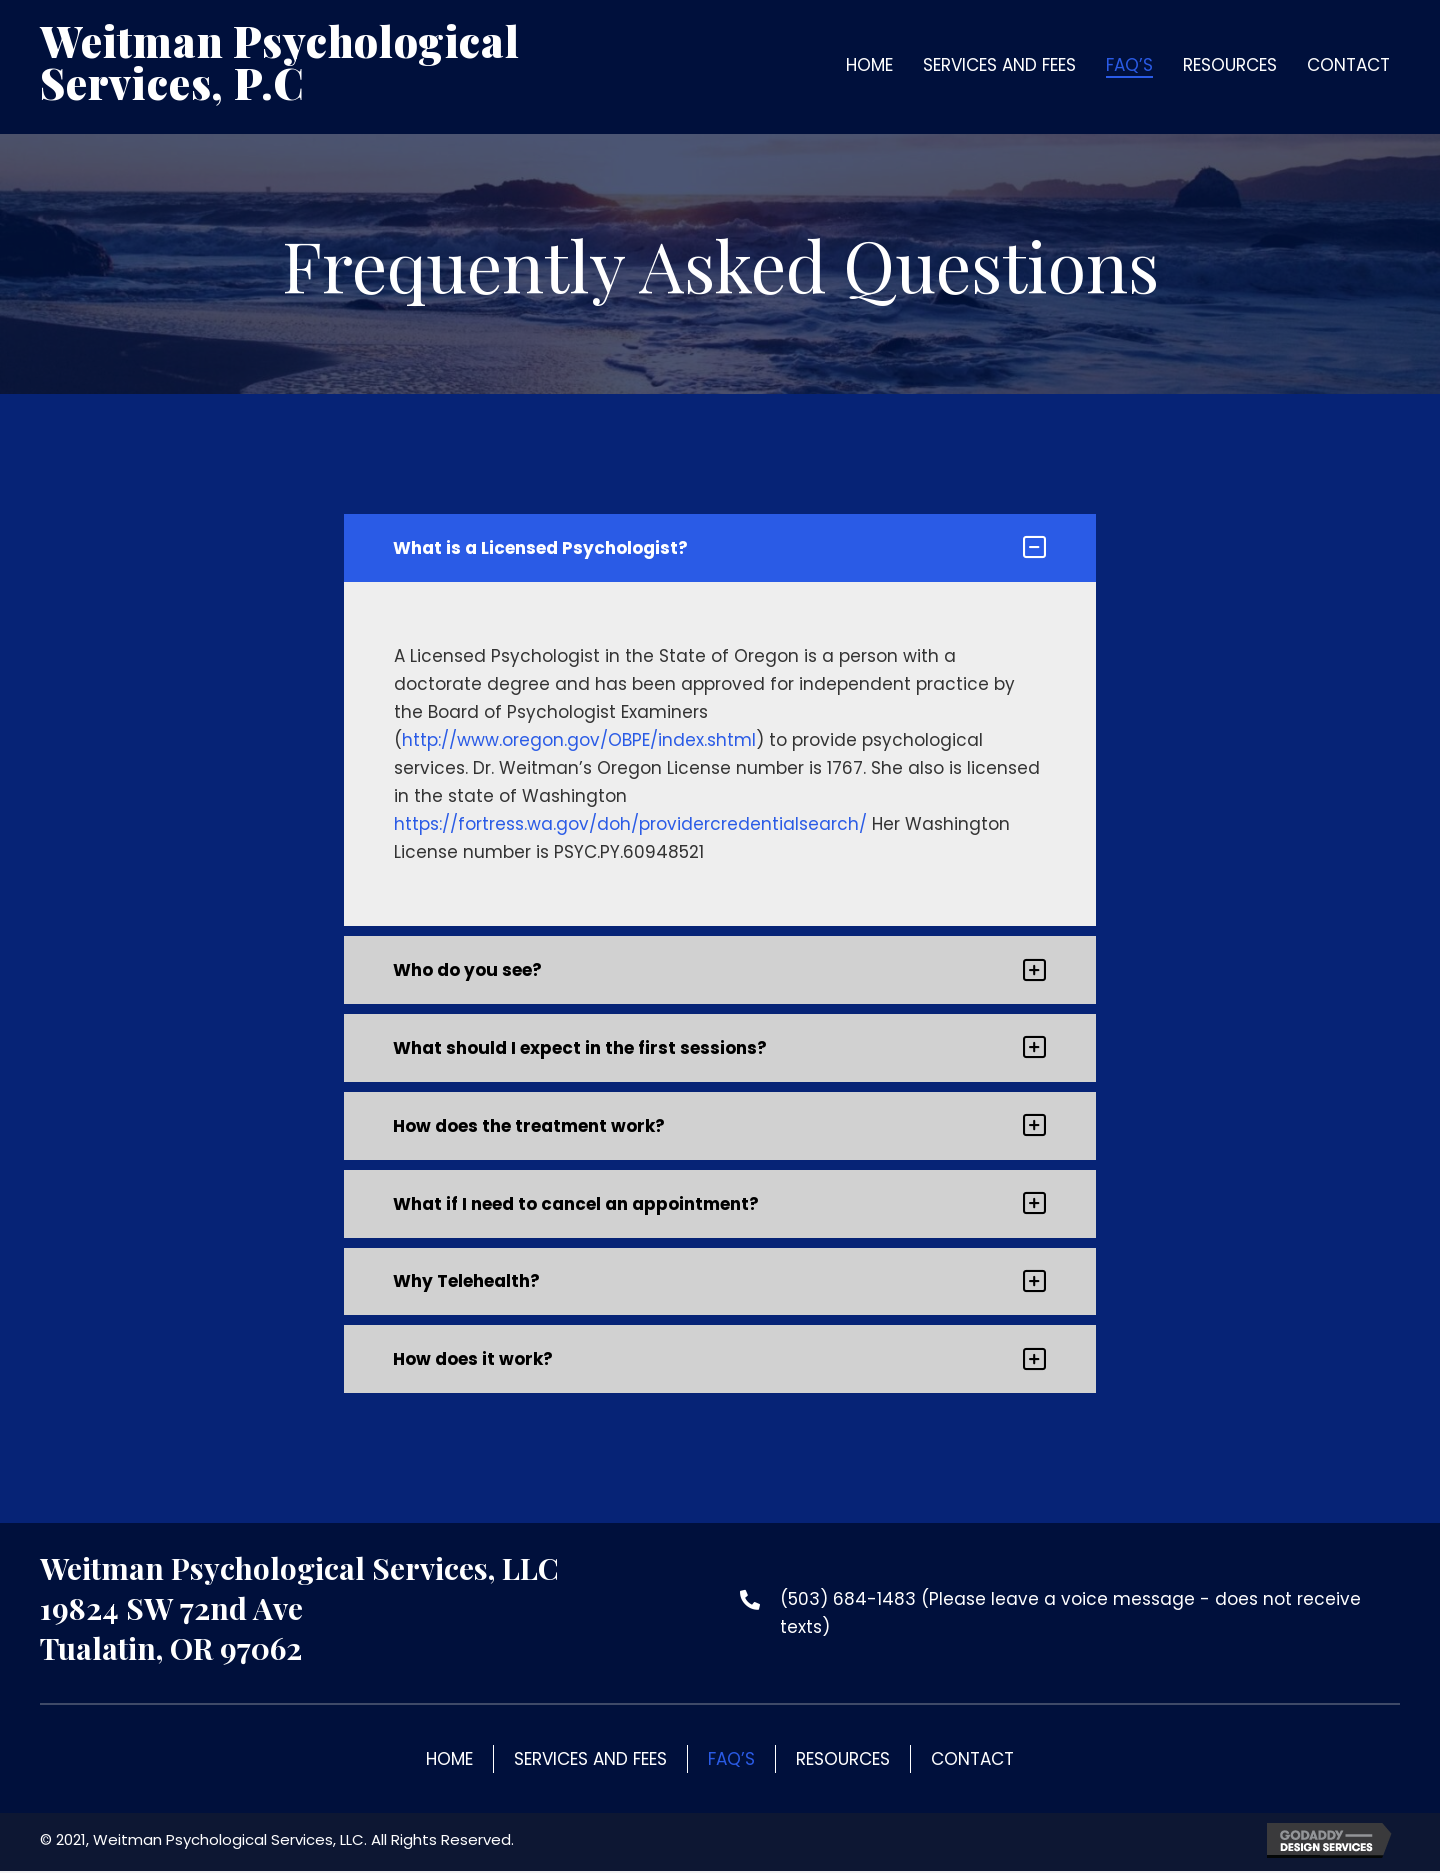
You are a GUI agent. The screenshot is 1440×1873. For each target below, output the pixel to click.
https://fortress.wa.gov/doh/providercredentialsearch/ (630, 824)
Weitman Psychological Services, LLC (299, 1570)
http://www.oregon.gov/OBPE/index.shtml (579, 740)
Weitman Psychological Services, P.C (280, 62)
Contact (972, 1761)
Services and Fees (590, 1761)
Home (449, 1761)
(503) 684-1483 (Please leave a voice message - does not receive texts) (1070, 1615)
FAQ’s (731, 1761)
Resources (843, 1761)
